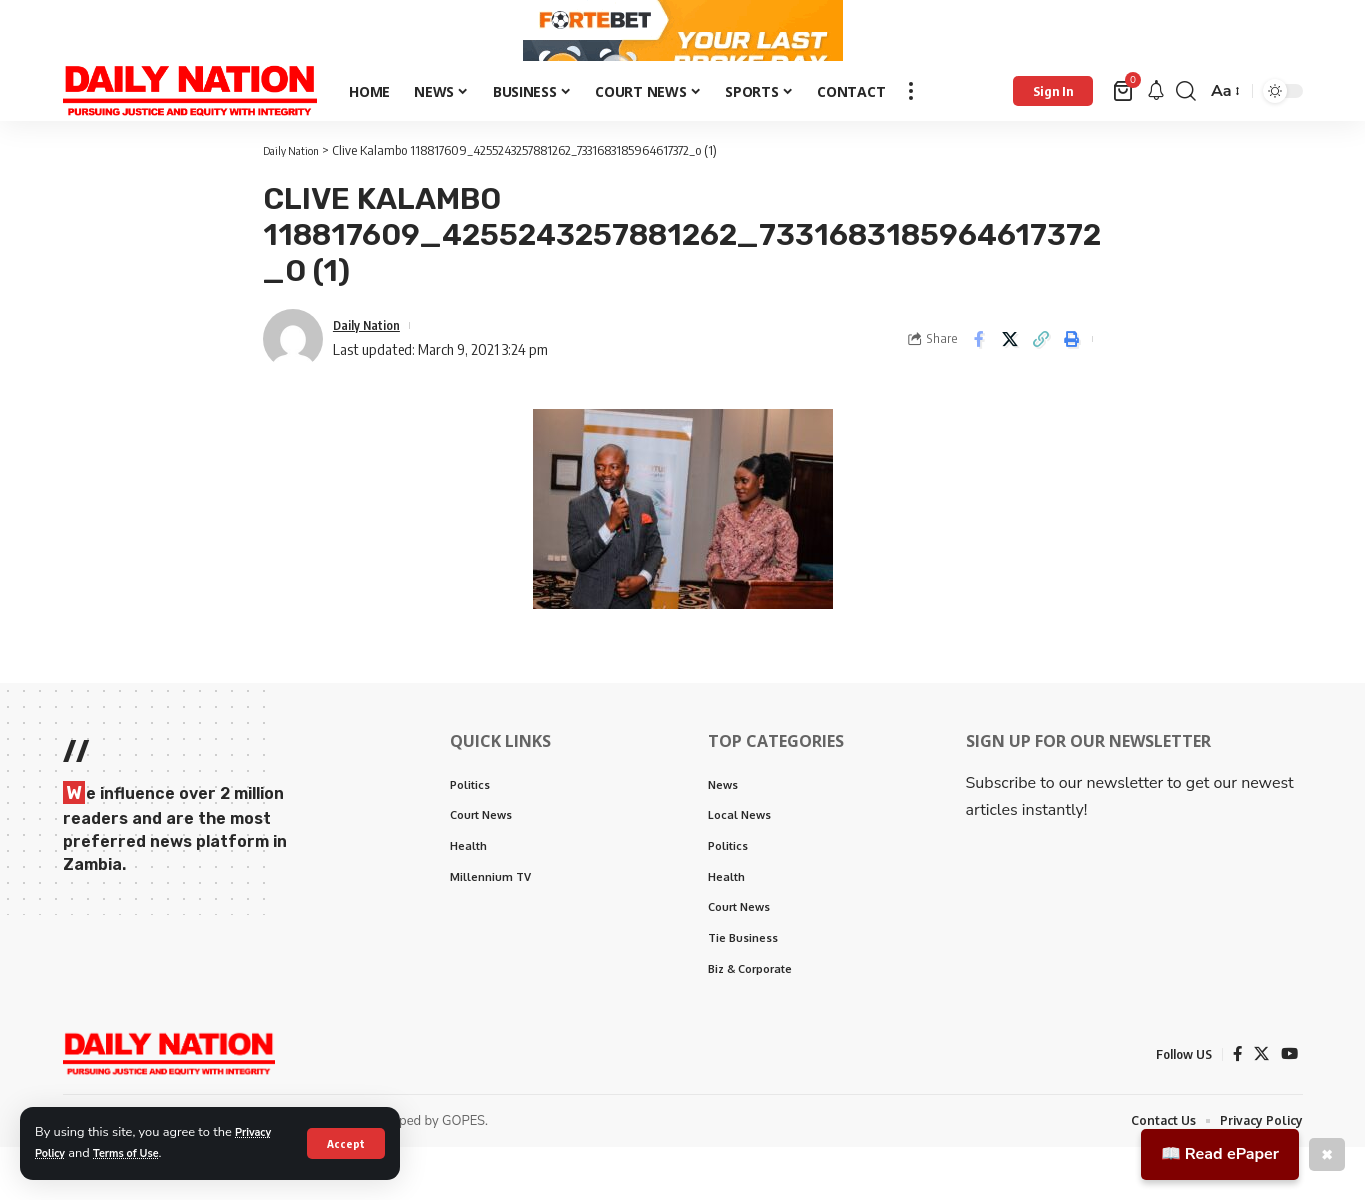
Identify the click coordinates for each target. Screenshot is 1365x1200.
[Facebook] (1235, 1106)
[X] (1260, 1106)
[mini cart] (1124, 133)
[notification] (1156, 133)
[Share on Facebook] (979, 381)
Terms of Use (138, 1153)
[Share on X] (1010, 381)
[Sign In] (1053, 133)
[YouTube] (1289, 1106)
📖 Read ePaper (1220, 1154)
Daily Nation (372, 366)
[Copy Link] (1041, 381)
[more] (911, 133)
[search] (1186, 133)
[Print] (1072, 381)
